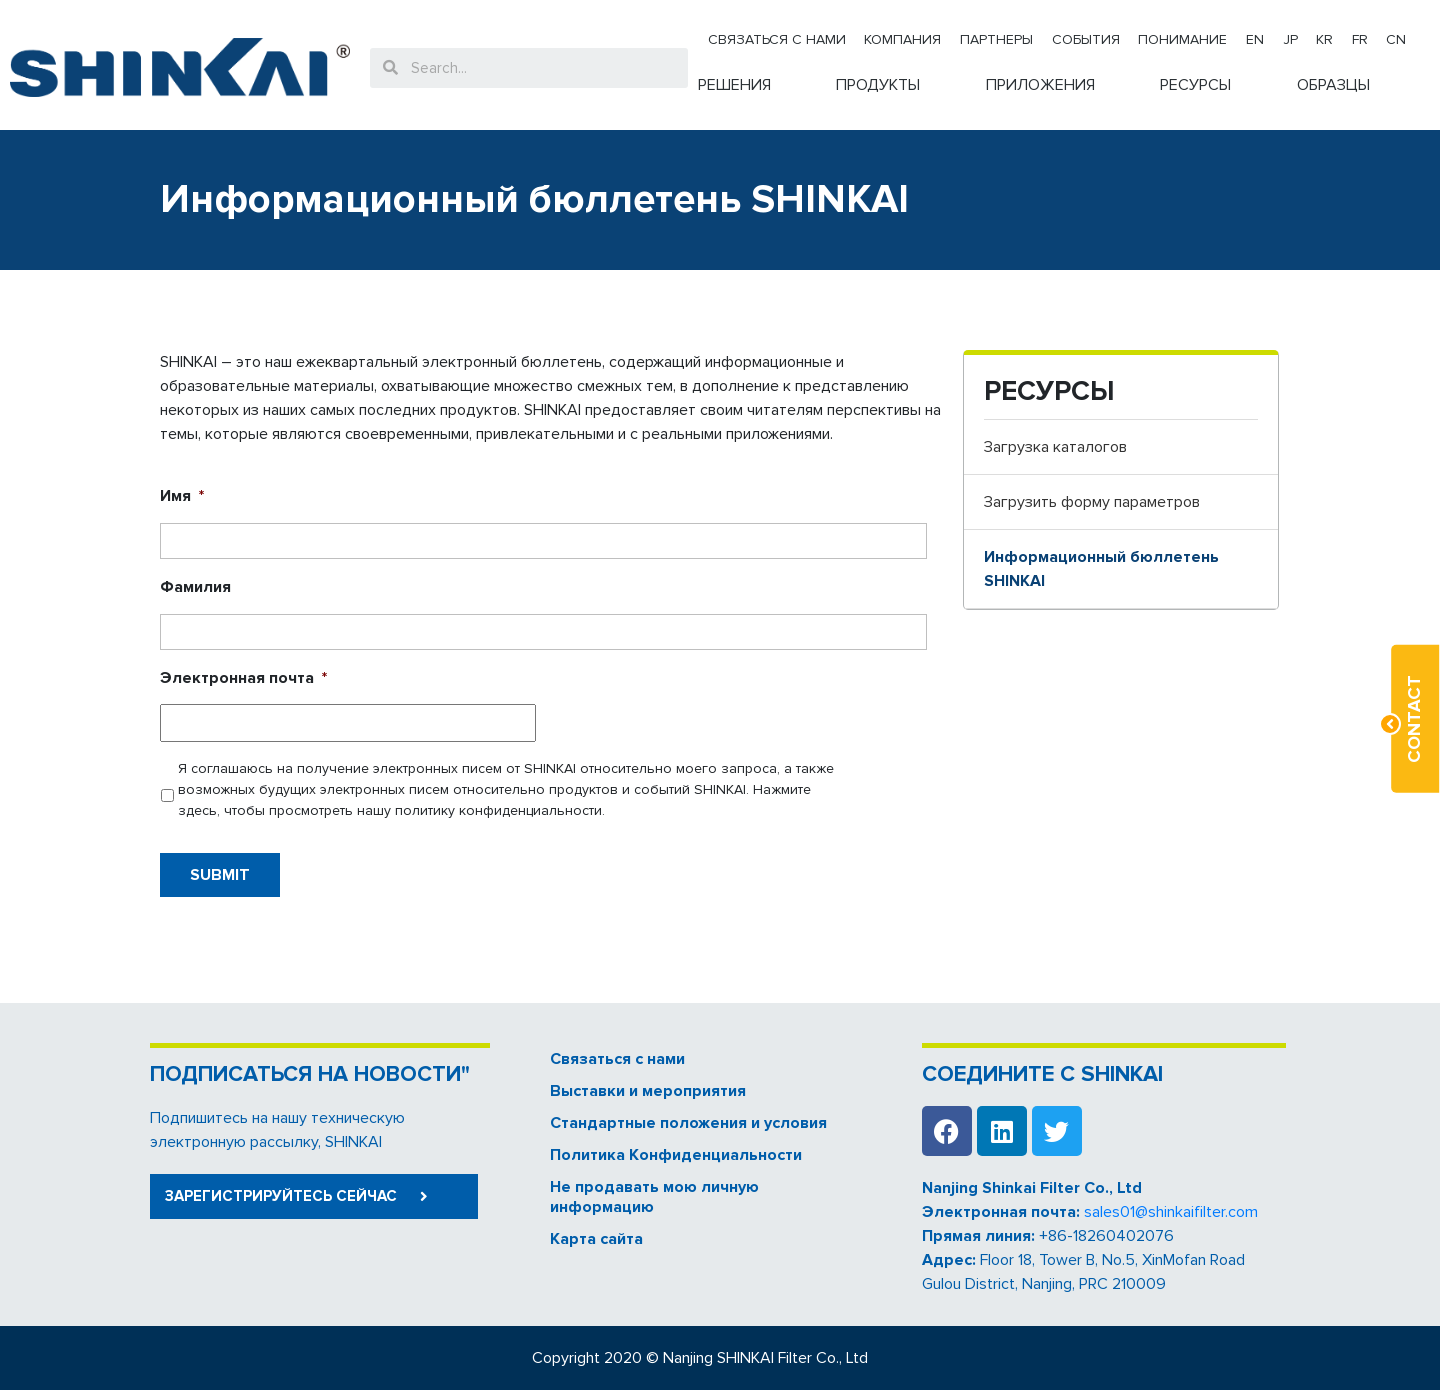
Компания (902, 39)
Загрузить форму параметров (1092, 502)
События (1086, 39)
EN (1255, 39)
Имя (182, 496)
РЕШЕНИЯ (734, 85)
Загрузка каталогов (1055, 447)
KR (1324, 39)
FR (1360, 39)
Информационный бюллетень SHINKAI (1101, 569)
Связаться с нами (777, 39)
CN (1396, 39)
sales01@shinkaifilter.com (1171, 1212)
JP (1290, 39)
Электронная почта (243, 678)
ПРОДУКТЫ (878, 85)
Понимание (1182, 39)
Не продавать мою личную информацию (654, 1197)
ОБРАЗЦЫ (1333, 85)
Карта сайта (596, 1239)
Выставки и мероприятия (648, 1091)
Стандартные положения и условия (688, 1123)
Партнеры (996, 39)
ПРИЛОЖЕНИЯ (1040, 85)
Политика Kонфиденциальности (676, 1155)
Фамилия (195, 587)
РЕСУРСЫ (1195, 85)
